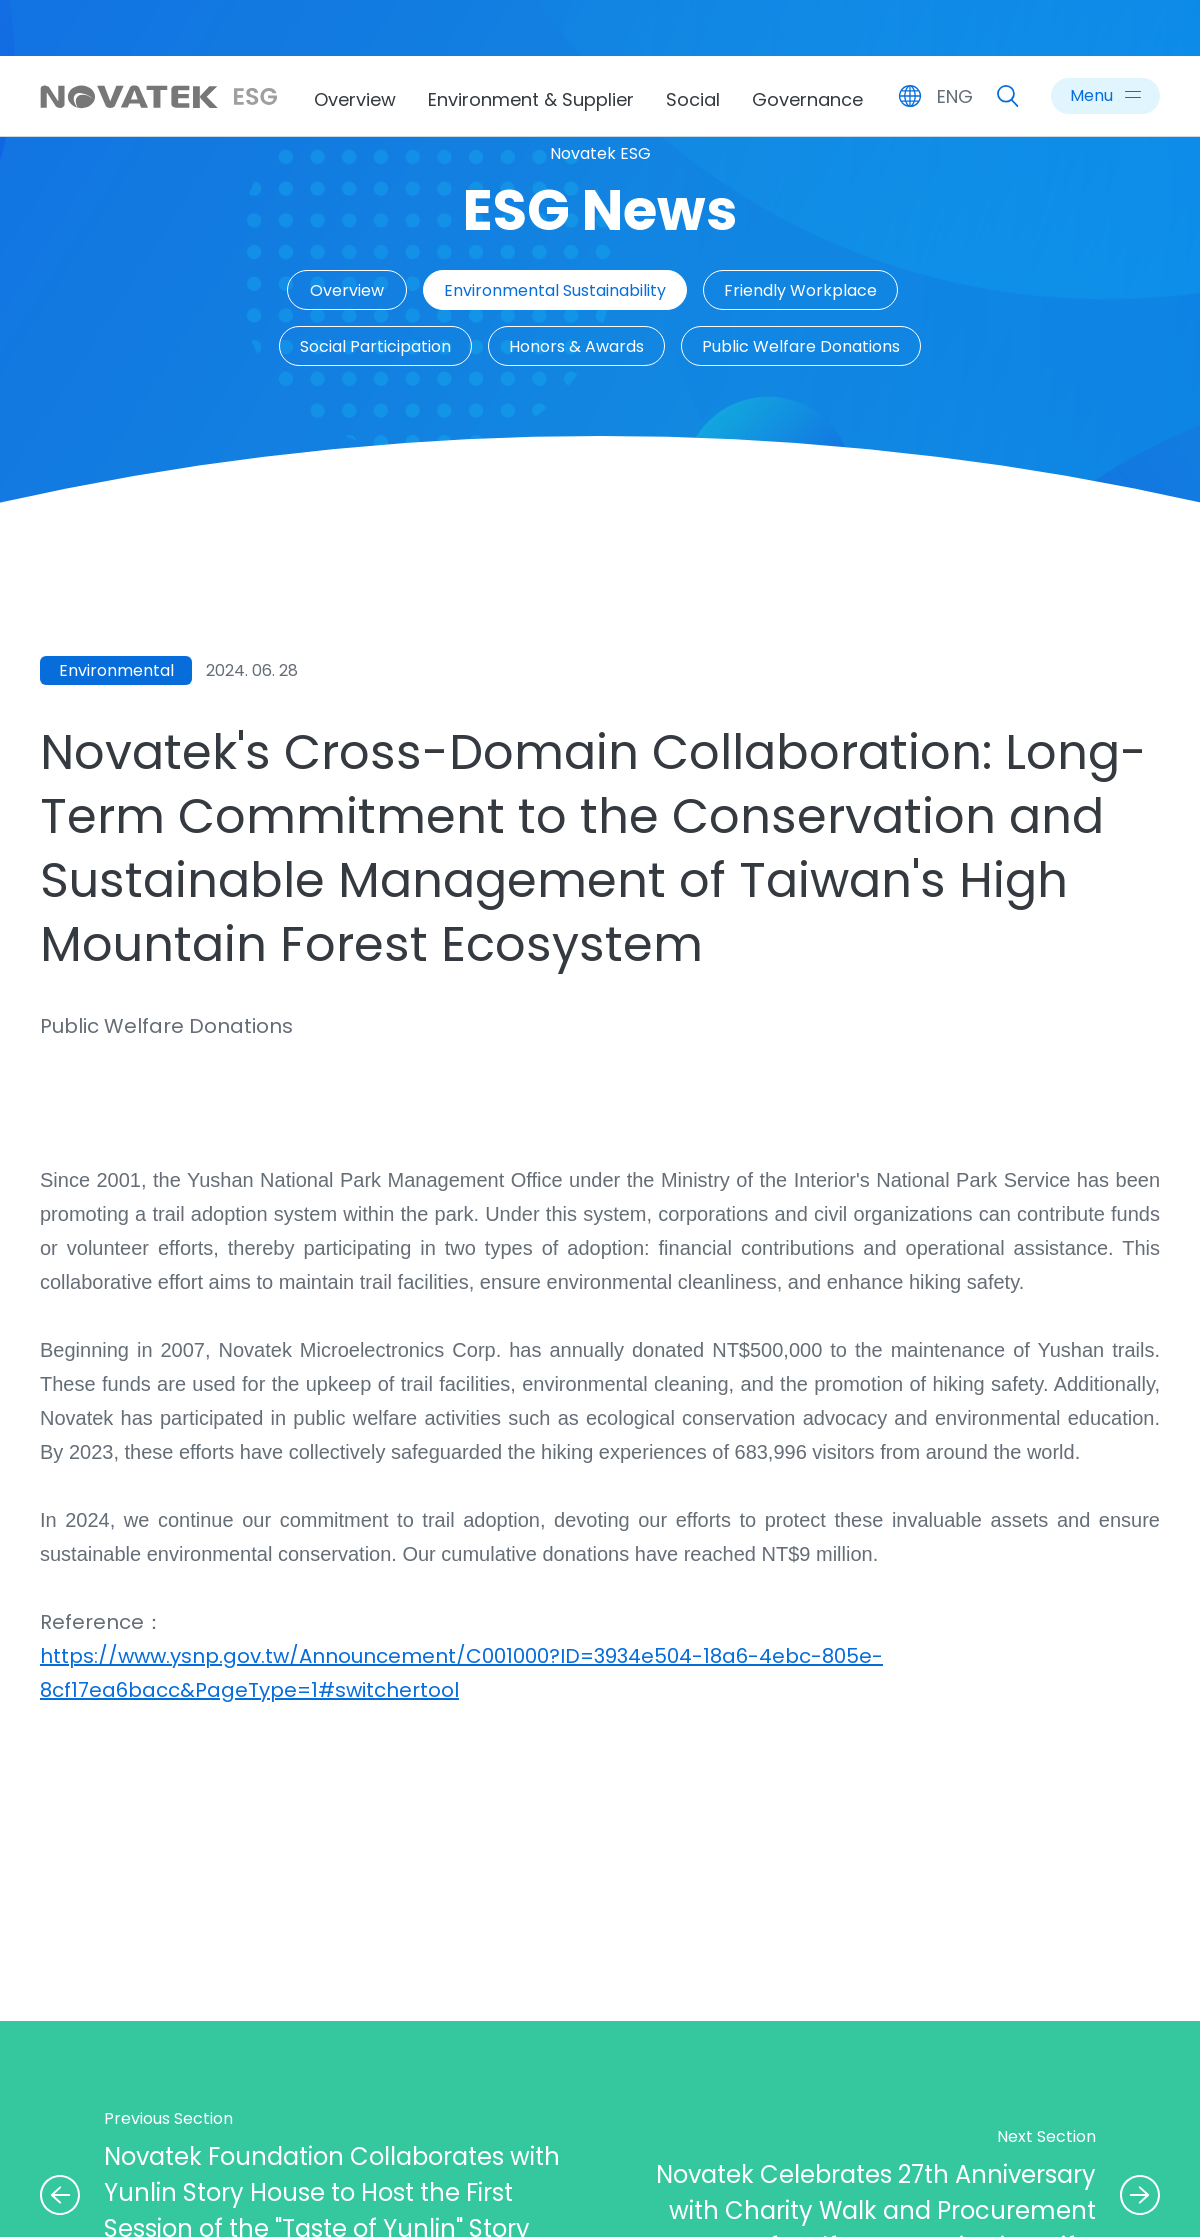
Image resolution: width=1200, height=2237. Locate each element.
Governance (807, 99)
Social (693, 99)
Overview (355, 99)
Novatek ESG (600, 153)
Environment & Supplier (531, 99)
